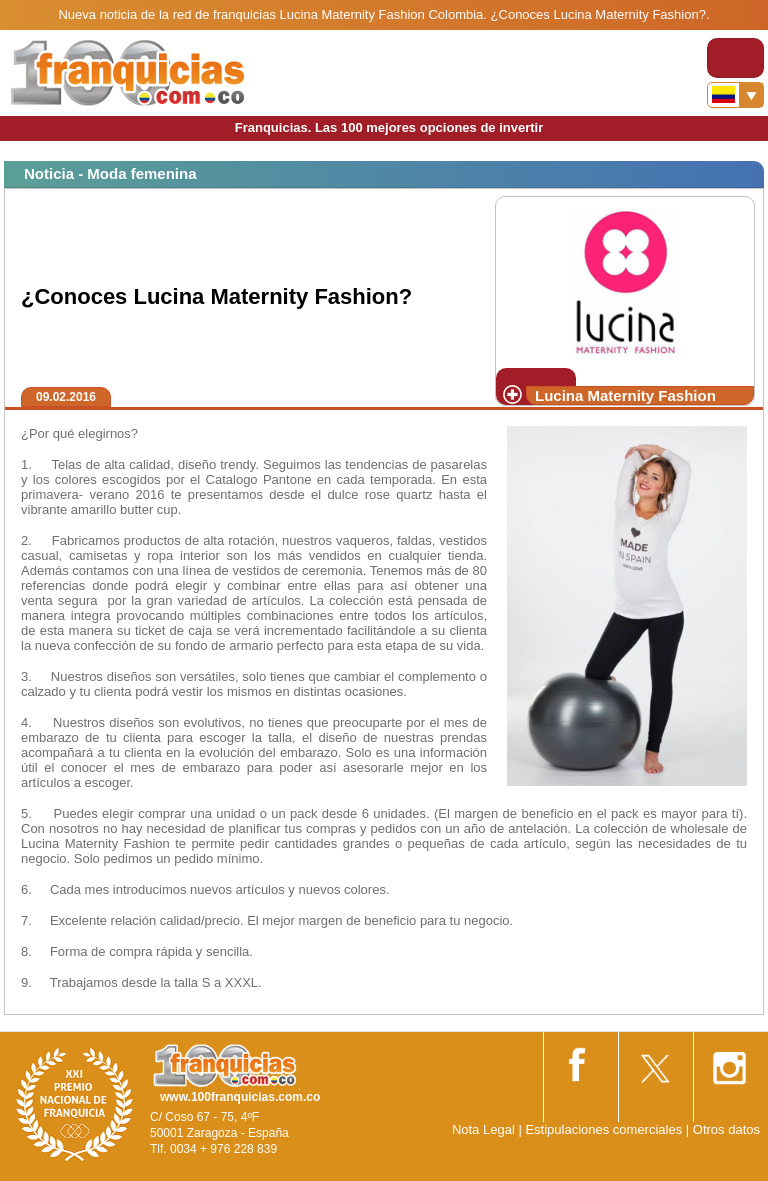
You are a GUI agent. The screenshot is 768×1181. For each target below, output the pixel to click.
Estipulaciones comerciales (605, 1129)
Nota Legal (483, 1129)
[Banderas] (735, 95)
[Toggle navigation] (735, 58)
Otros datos (726, 1129)
